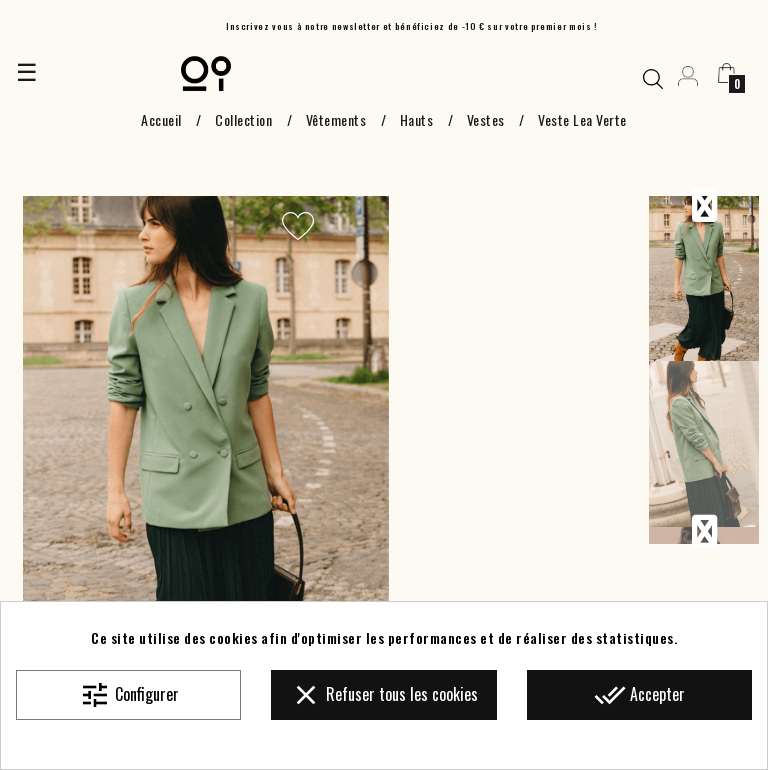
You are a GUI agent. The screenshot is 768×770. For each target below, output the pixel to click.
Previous (704, 206)
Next (704, 532)
